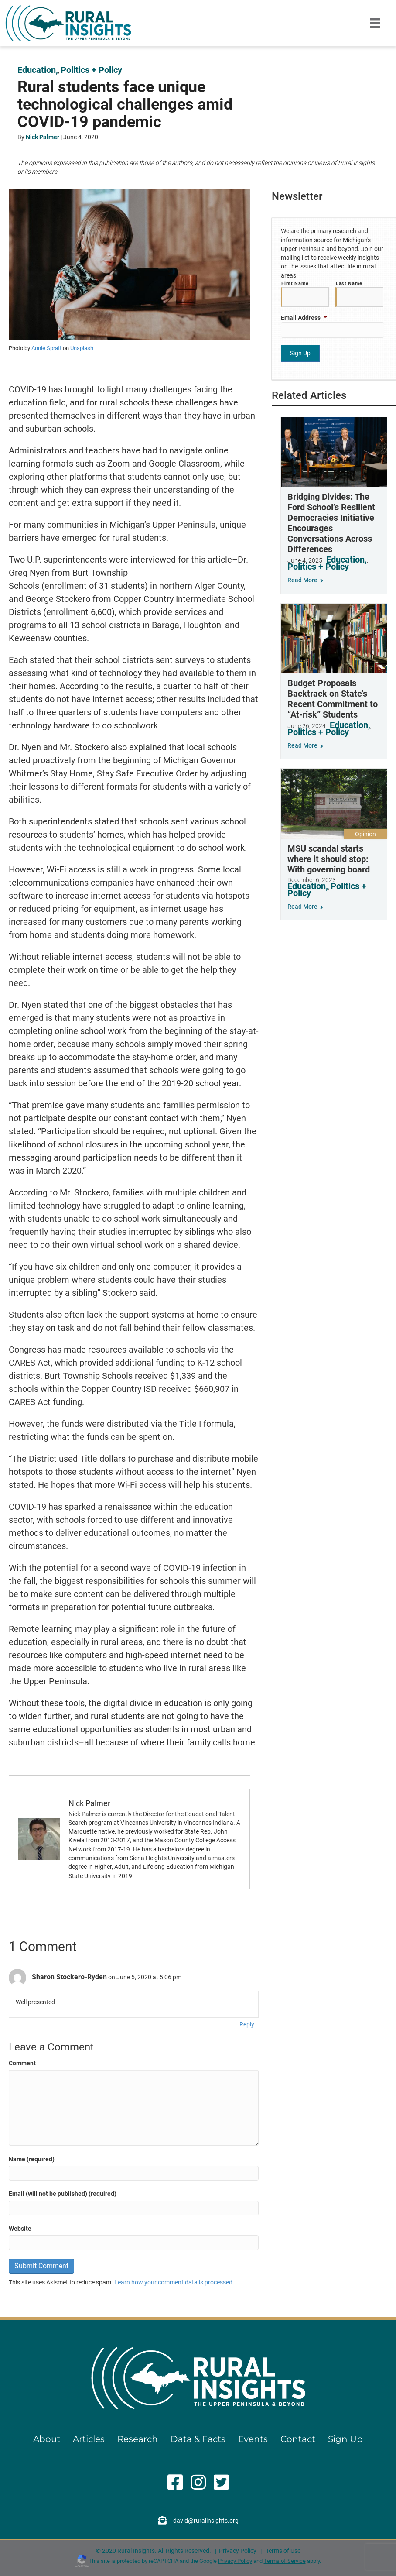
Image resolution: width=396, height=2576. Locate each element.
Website (20, 2228)
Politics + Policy (91, 70)
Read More (305, 577)
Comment (22, 2063)
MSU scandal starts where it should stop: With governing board (328, 856)
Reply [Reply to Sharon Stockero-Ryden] (246, 2024)
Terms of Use (283, 2550)
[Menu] (375, 23)
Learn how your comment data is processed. (174, 2282)
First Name (295, 283)
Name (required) (32, 2159)
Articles (89, 2439)
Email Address (304, 316)
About (46, 2439)
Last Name (349, 283)
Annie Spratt (46, 348)
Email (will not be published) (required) (62, 2193)
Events (253, 2439)
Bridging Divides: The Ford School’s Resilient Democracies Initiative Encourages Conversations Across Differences (331, 519)
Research (137, 2439)
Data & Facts (198, 2439)
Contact (297, 2439)
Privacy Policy (237, 2550)
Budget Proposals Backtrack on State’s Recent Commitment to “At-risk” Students (332, 696)
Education (36, 70)
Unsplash (81, 348)
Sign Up (345, 2439)
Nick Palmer (42, 137)
